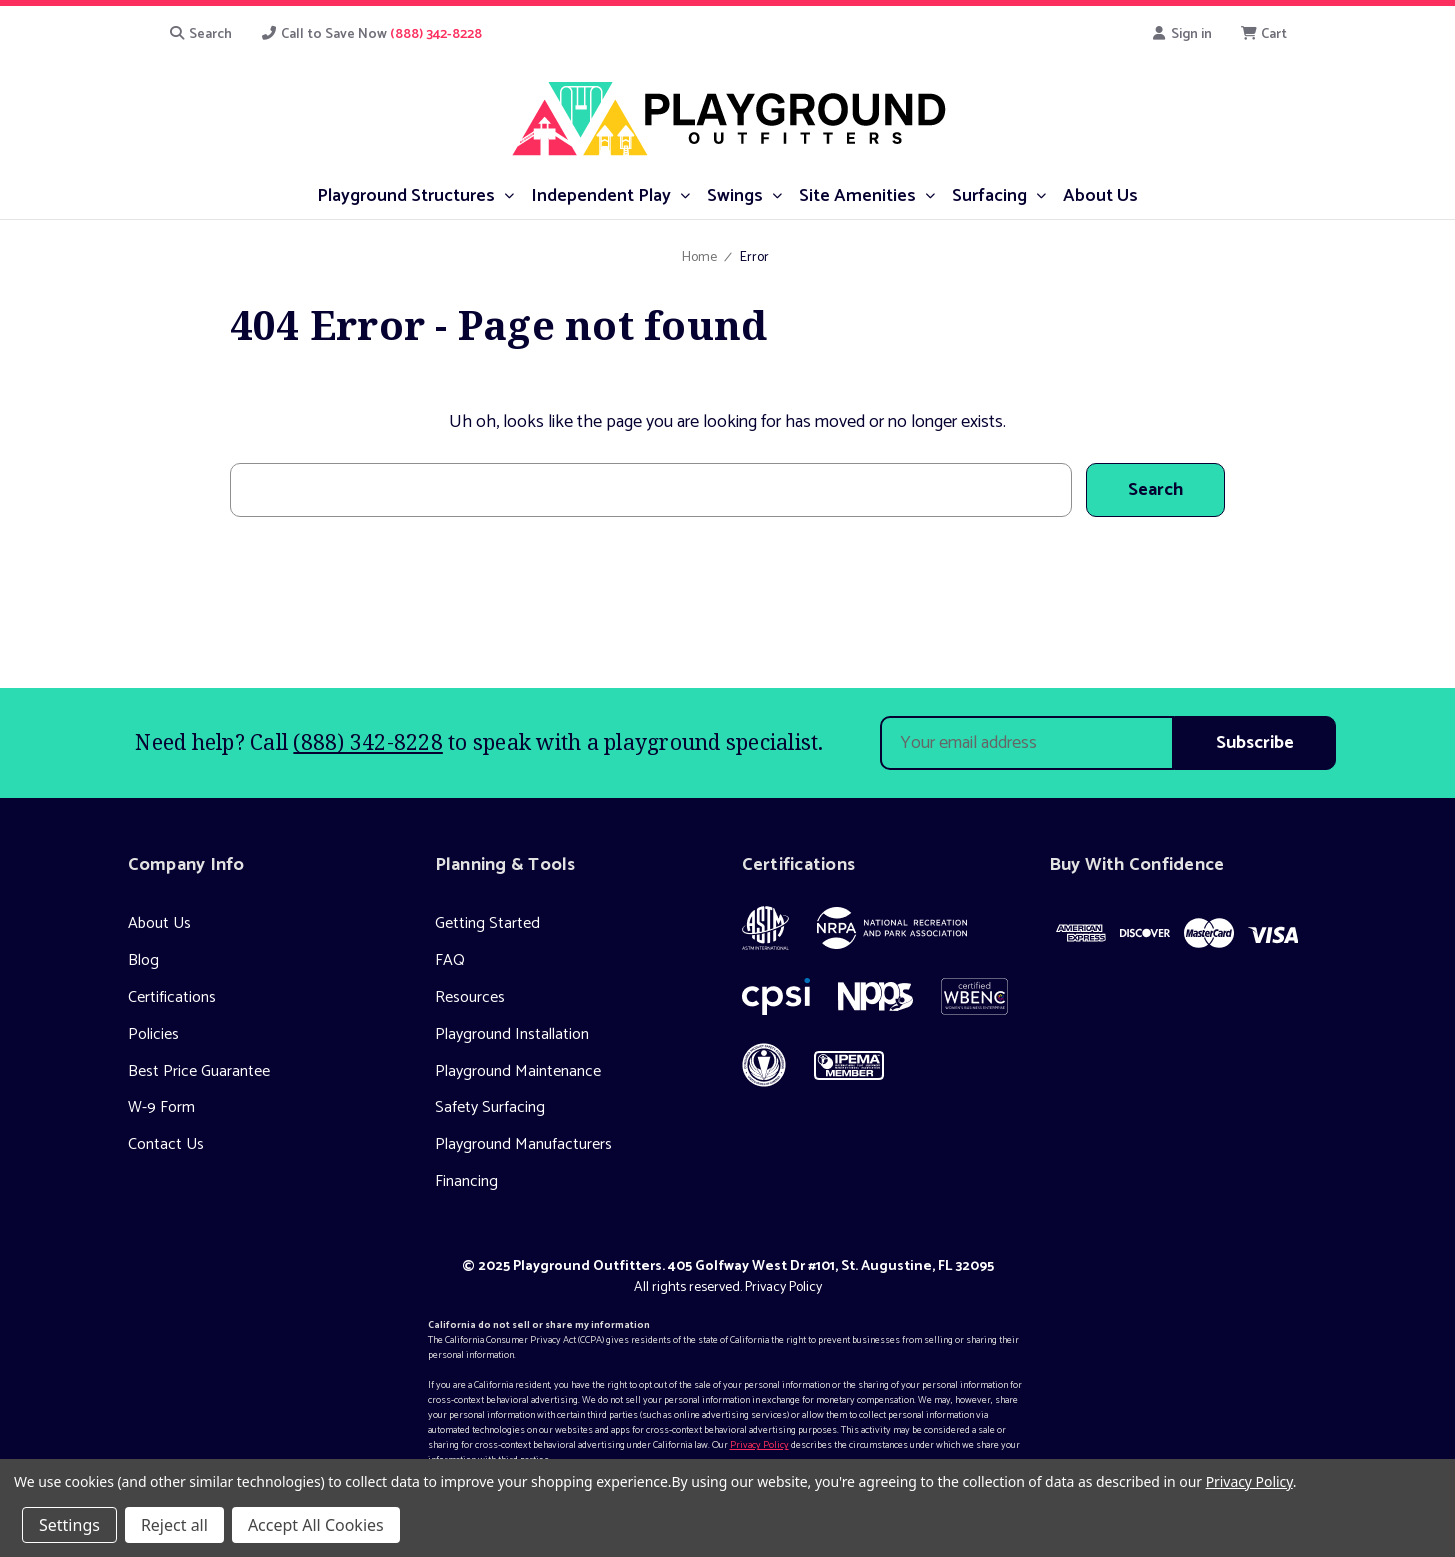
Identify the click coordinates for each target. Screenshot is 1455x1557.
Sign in (1182, 34)
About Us (159, 923)
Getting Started (487, 923)
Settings (69, 1525)
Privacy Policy (783, 1287)
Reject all (174, 1525)
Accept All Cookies (316, 1525)
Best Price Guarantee (199, 1071)
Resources (470, 997)
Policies (153, 1034)
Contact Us (166, 1144)
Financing (466, 1181)
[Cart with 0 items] (1263, 34)
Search (201, 34)
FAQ (450, 960)
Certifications (172, 997)
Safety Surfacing (490, 1107)
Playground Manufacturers (523, 1144)
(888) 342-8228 (368, 742)
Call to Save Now (371, 34)
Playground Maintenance (518, 1071)
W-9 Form (161, 1107)
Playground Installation (512, 1034)
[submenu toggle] (508, 194)
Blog (143, 960)
